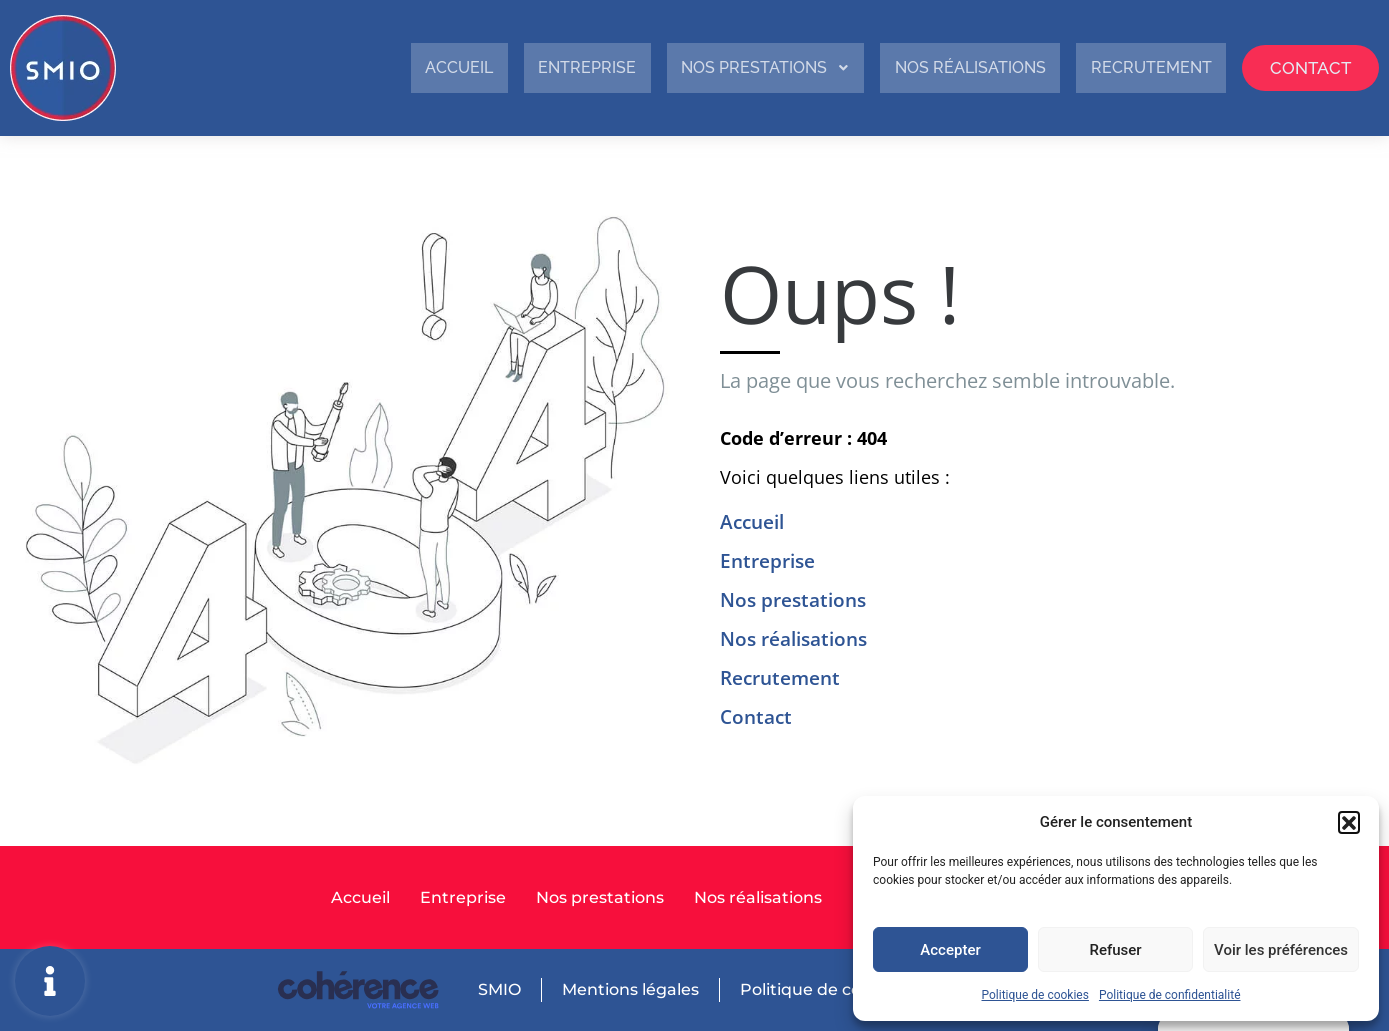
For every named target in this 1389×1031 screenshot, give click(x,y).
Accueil (362, 67)
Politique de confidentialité (1170, 995)
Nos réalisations (925, 67)
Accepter (950, 950)
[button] (1349, 822)
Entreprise (503, 67)
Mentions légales (629, 989)
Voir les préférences (1281, 950)
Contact (1302, 67)
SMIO (497, 989)
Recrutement (1125, 67)
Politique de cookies (1035, 995)
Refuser (1115, 950)
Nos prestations (699, 67)
